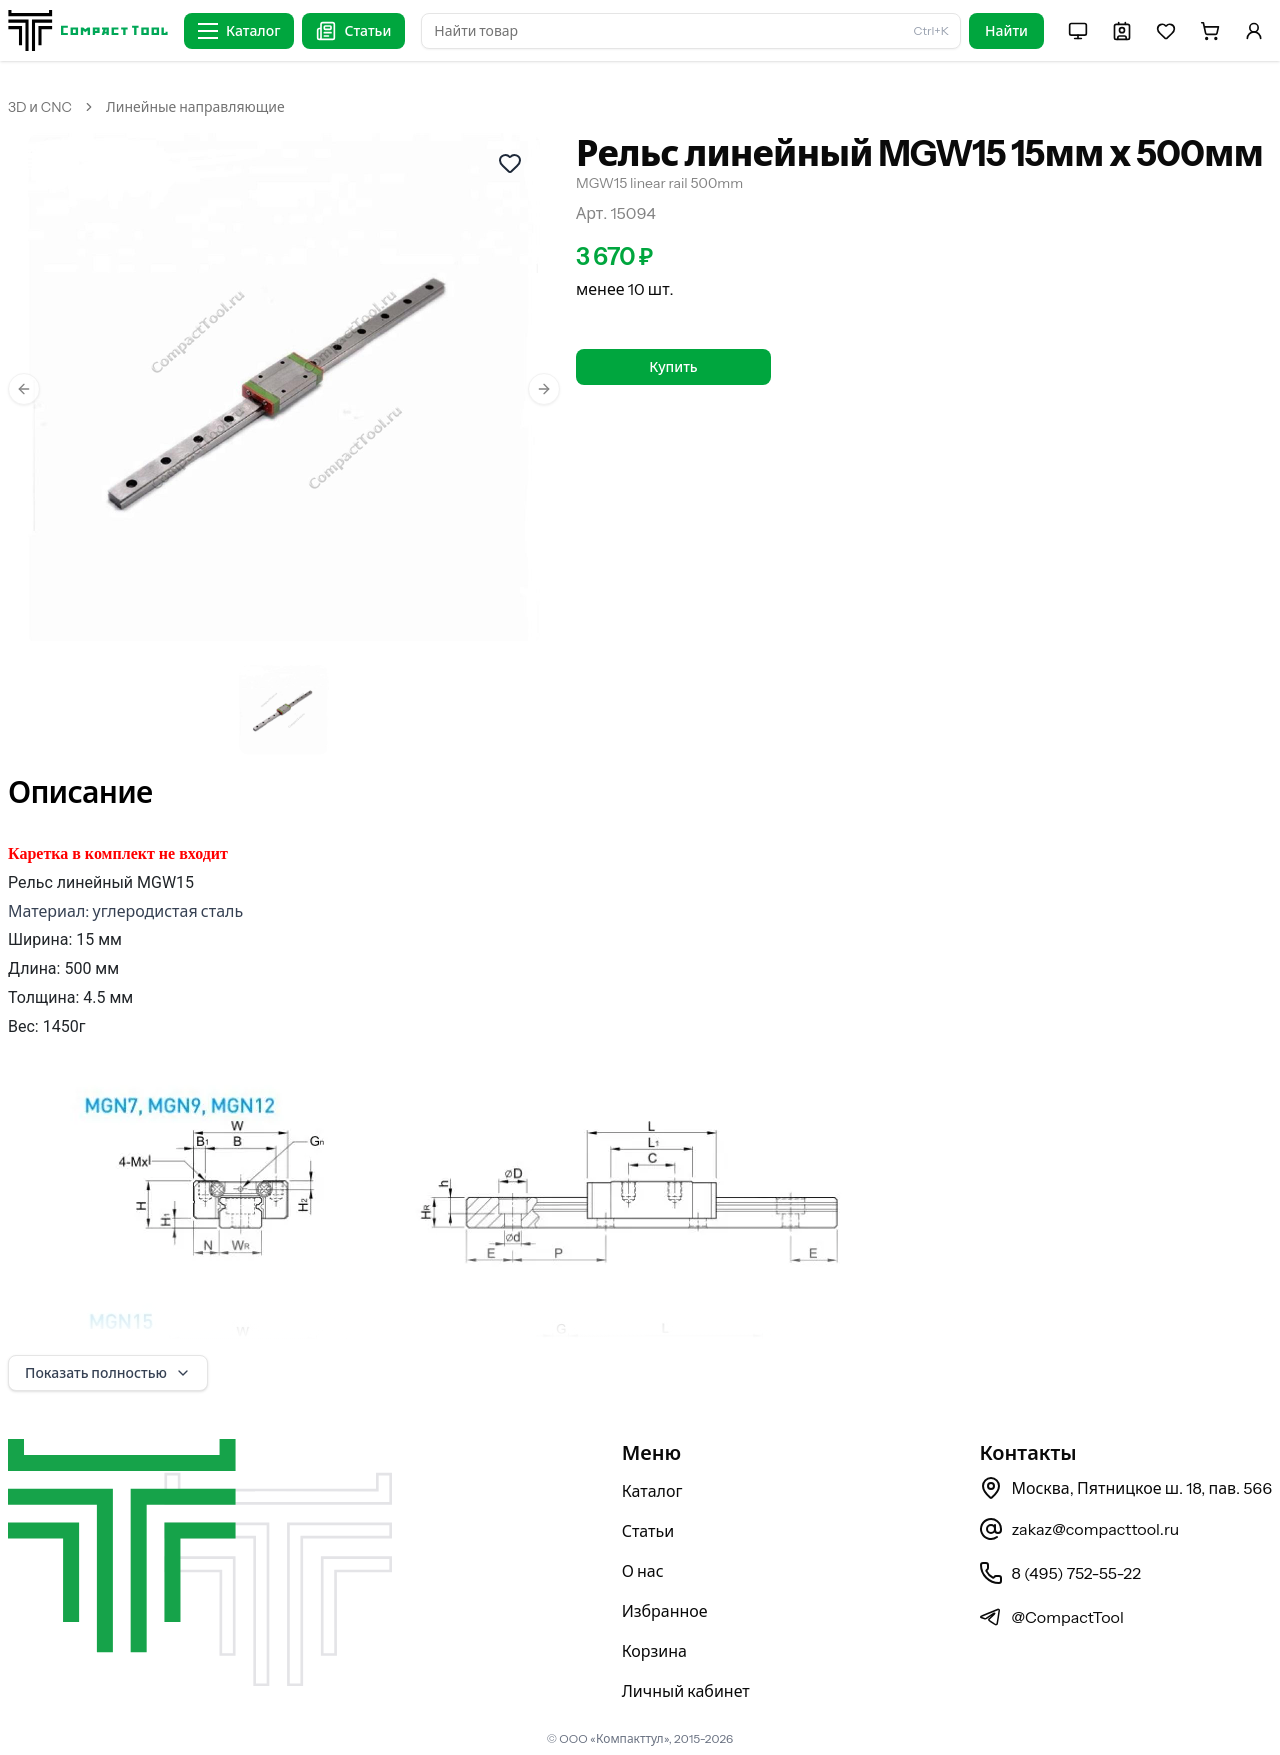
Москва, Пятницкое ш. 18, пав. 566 (1125, 1488)
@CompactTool (1051, 1617)
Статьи (648, 1531)
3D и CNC (40, 107)
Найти (1006, 31)
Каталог (652, 1491)
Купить (673, 367)
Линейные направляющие (195, 107)
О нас (643, 1571)
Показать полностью (108, 1373)
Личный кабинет (686, 1691)
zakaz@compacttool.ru (1079, 1529)
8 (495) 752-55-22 (1059, 1573)
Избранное (665, 1611)
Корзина (654, 1651)
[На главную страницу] (88, 30)
